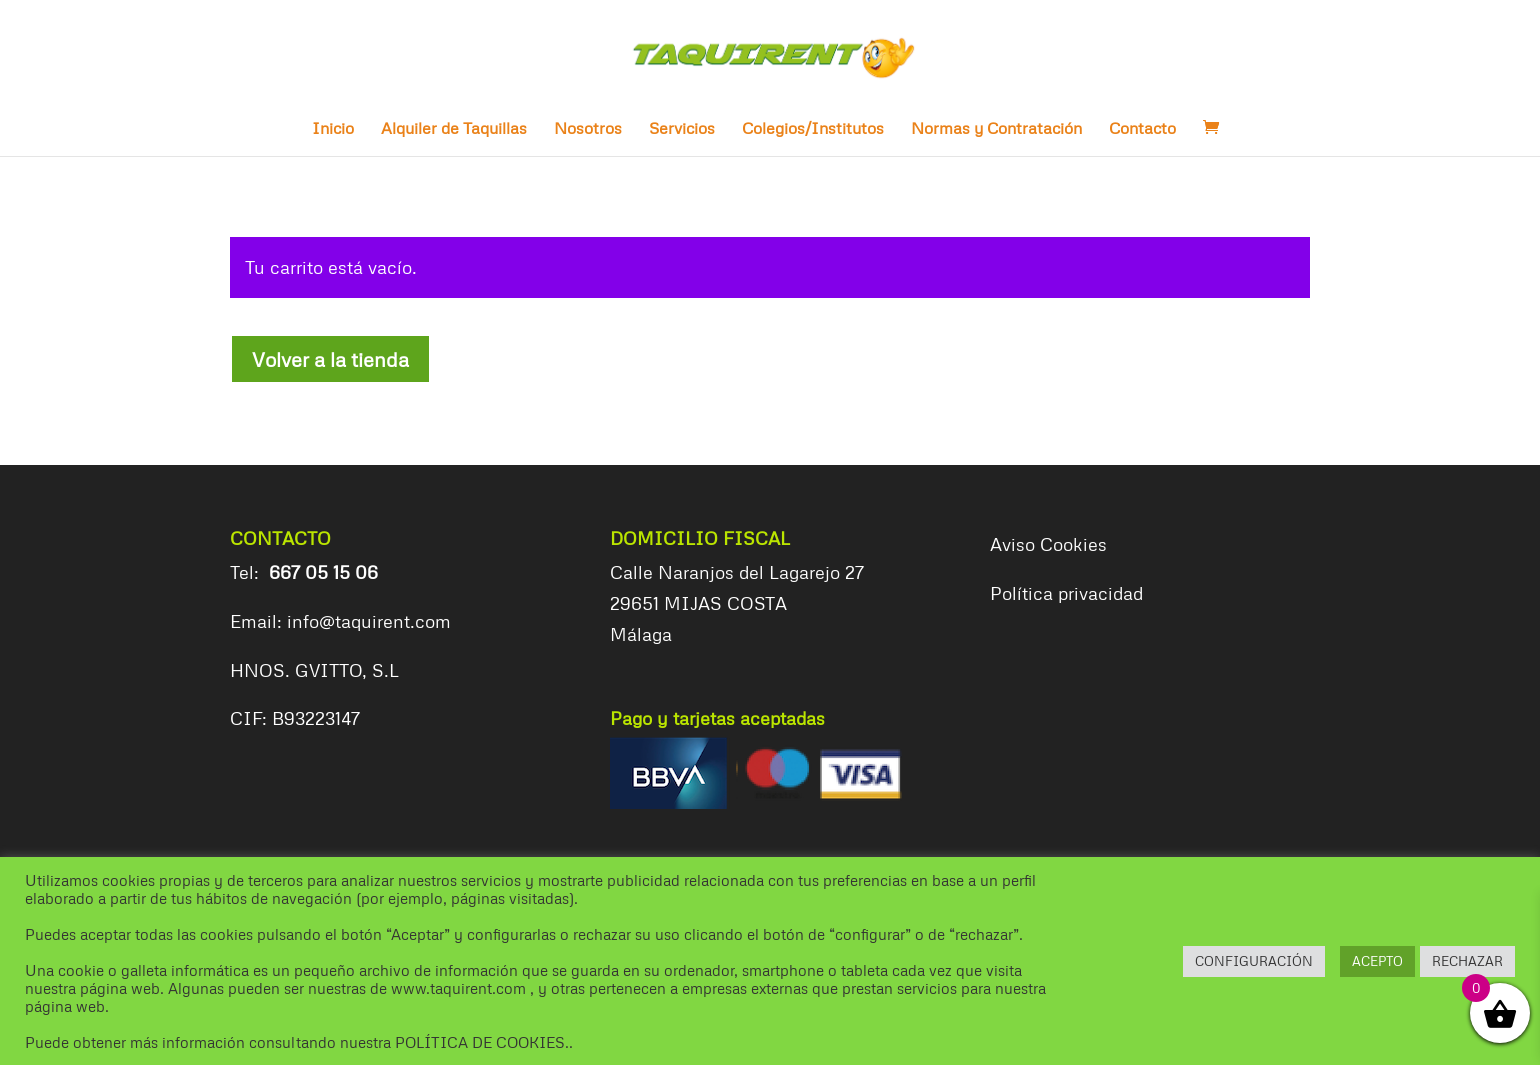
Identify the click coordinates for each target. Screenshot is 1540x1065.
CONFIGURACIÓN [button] (1254, 961)
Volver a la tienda (330, 359)
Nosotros (588, 129)
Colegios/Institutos (813, 129)
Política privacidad (1066, 593)
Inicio (333, 129)
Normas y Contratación (996, 129)
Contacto (1142, 129)
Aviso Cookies (1048, 544)
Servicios (682, 129)
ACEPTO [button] (1377, 961)
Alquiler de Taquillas (454, 129)
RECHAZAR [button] (1467, 961)
